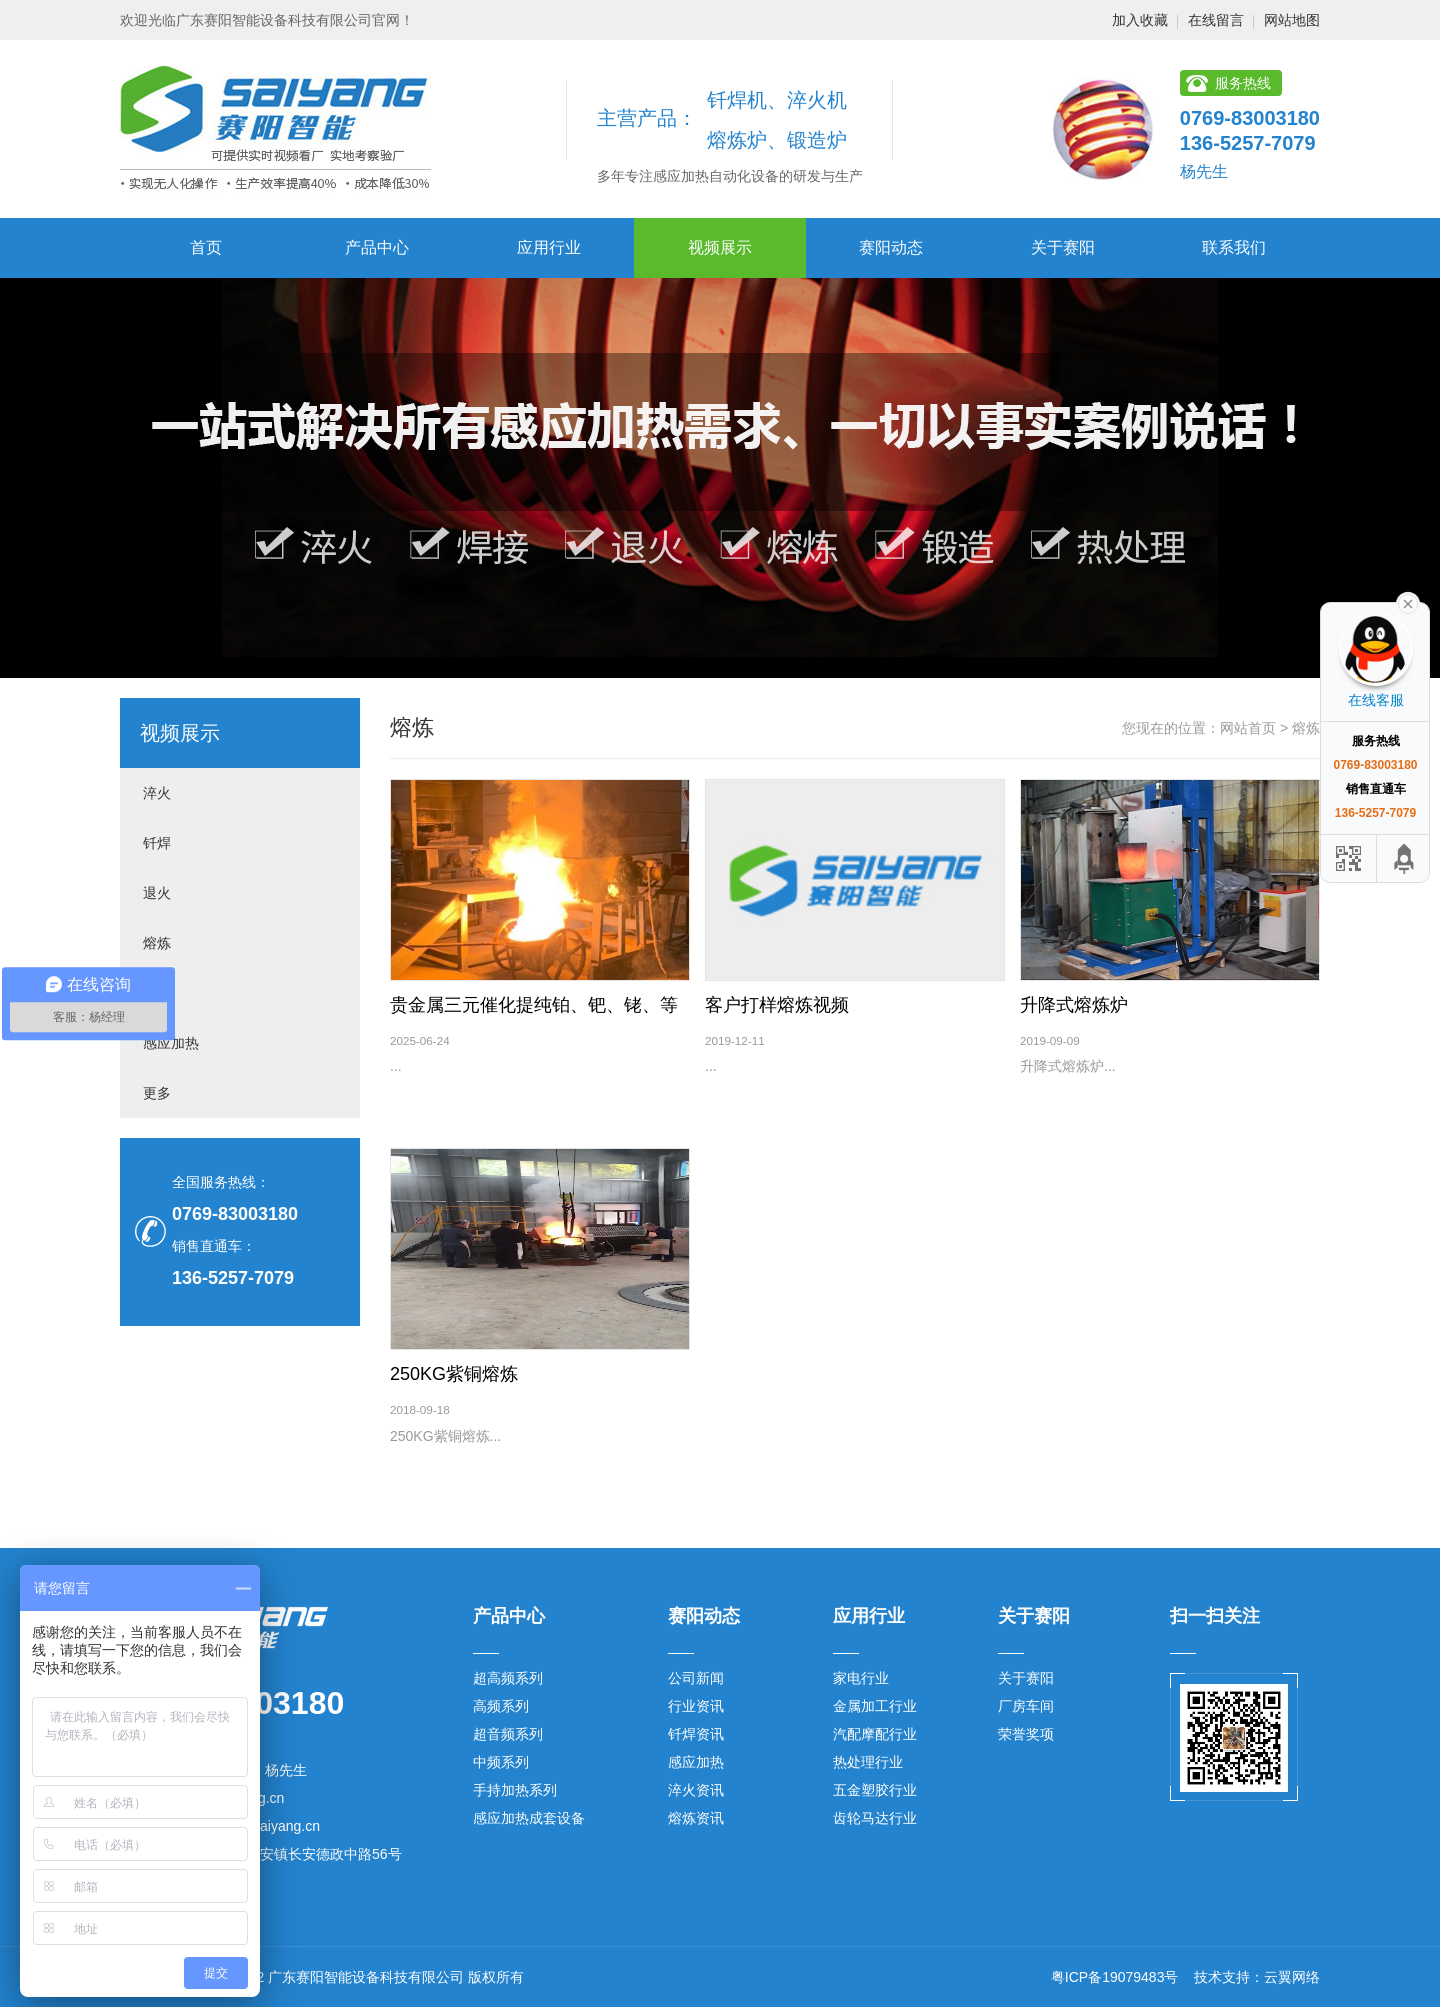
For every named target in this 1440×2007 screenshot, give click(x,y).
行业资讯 (696, 1706)
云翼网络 (1292, 1977)
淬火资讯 (696, 1790)
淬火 (157, 793)
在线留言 (1216, 20)
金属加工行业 (875, 1706)
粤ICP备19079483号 (1115, 1977)
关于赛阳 (1063, 247)
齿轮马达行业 (875, 1818)
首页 (206, 247)
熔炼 (157, 943)
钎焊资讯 (696, 1734)
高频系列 (501, 1706)
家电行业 (861, 1678)
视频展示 (720, 247)
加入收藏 (1140, 20)
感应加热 (171, 1043)
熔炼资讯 (696, 1818)
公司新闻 (696, 1678)
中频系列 (501, 1762)
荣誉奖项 (1026, 1734)
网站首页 (1248, 728)
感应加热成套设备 (529, 1818)
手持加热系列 (515, 1790)
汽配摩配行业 (875, 1734)
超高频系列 (508, 1678)
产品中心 (377, 247)
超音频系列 (508, 1734)
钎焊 (157, 843)
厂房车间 (1026, 1706)
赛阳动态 (891, 247)
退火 (157, 893)
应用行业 (549, 247)
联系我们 (1234, 247)
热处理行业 (868, 1762)
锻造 (157, 993)
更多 (157, 1093)
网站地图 (1292, 20)
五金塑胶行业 (875, 1790)
